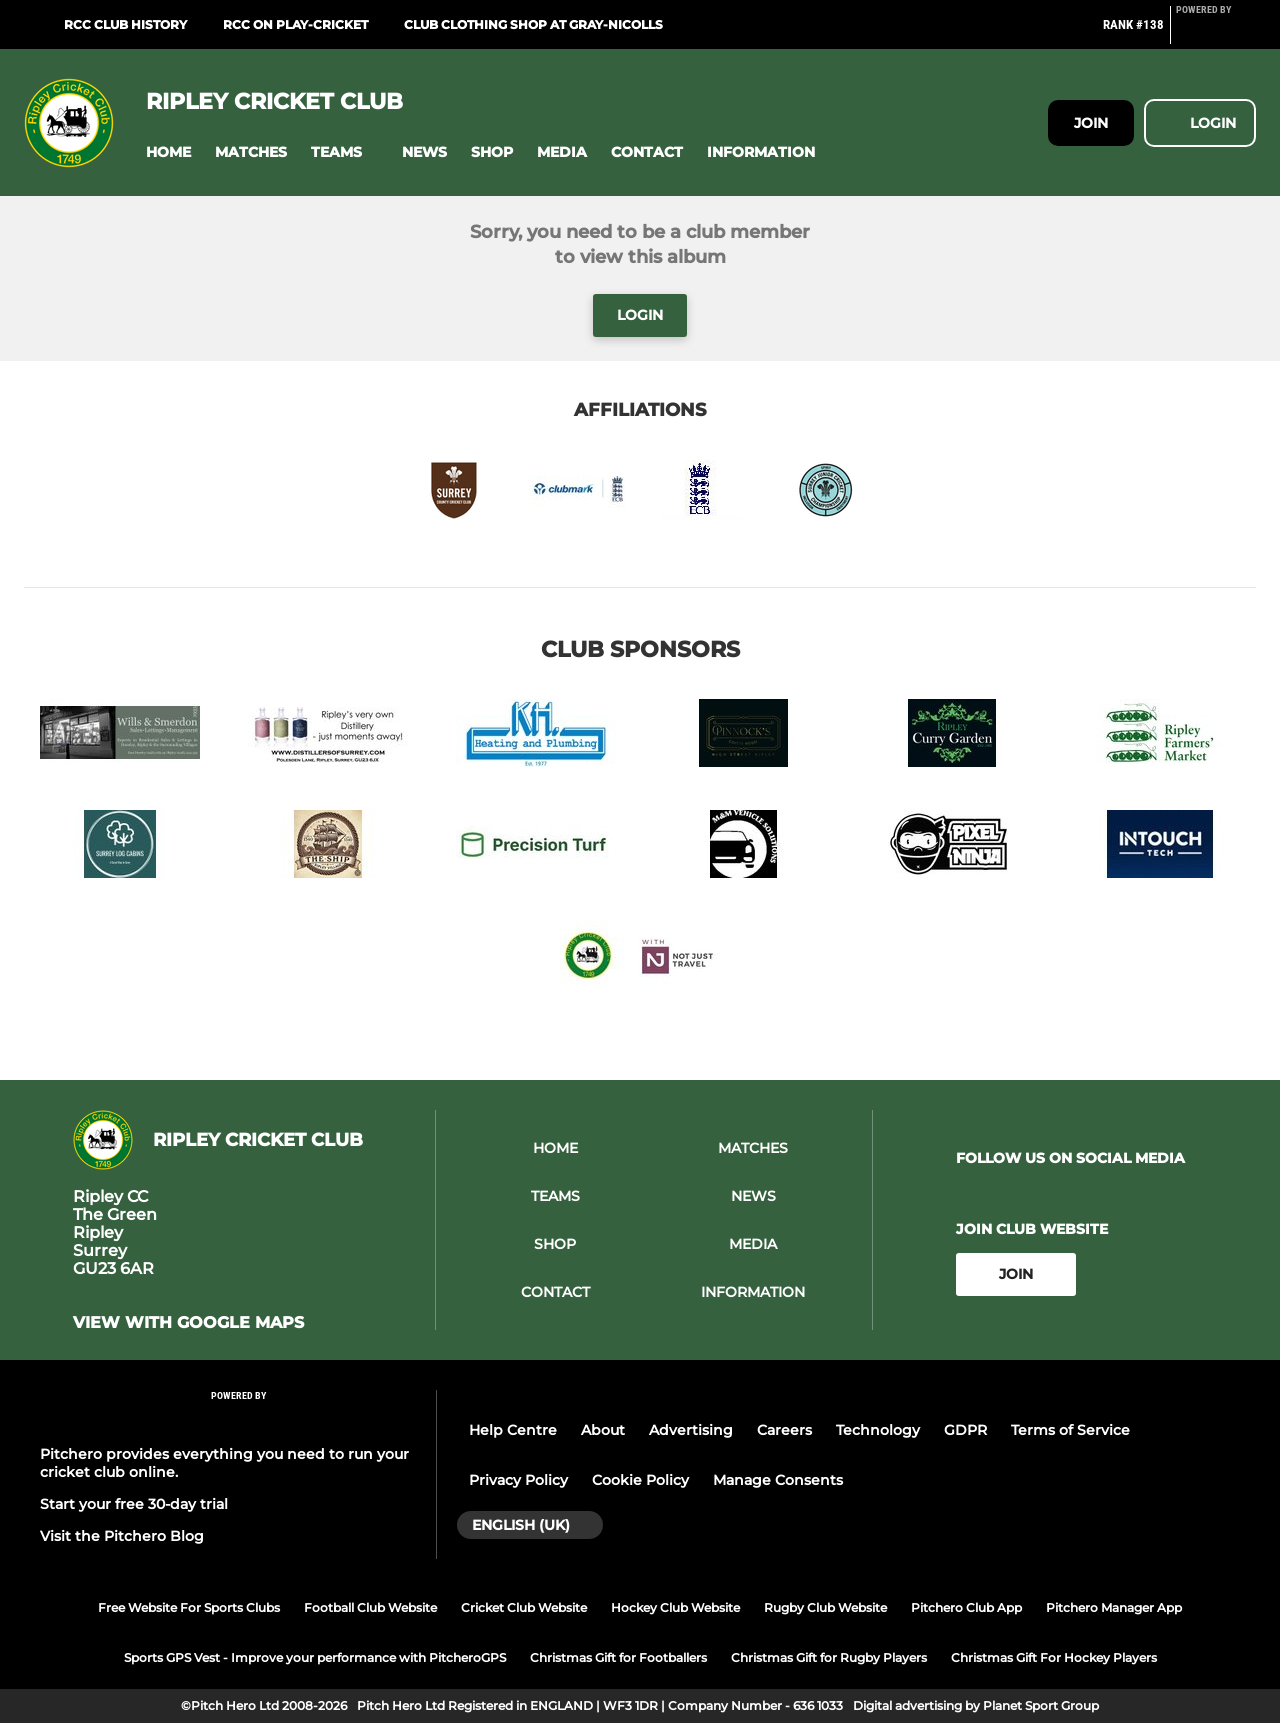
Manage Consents (778, 1480)
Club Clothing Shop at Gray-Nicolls (533, 24)
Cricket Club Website (524, 1607)
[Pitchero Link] (1216, 33)
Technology (878, 1430)
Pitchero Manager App (1114, 1607)
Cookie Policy (640, 1480)
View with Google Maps (188, 1323)
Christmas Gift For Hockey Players (1054, 1657)
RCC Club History (125, 24)
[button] (168, 152)
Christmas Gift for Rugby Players (829, 1657)
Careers (784, 1430)
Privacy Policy (518, 1480)
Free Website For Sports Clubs (189, 1607)
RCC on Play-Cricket (295, 24)
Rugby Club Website (825, 1607)
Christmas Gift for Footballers (618, 1657)
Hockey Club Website (675, 1607)
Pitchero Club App (966, 1607)
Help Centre (513, 1430)
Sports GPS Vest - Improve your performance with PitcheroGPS (315, 1657)
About (603, 1430)
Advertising (691, 1430)
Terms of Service (1070, 1430)
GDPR (965, 1430)
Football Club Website (370, 1607)
